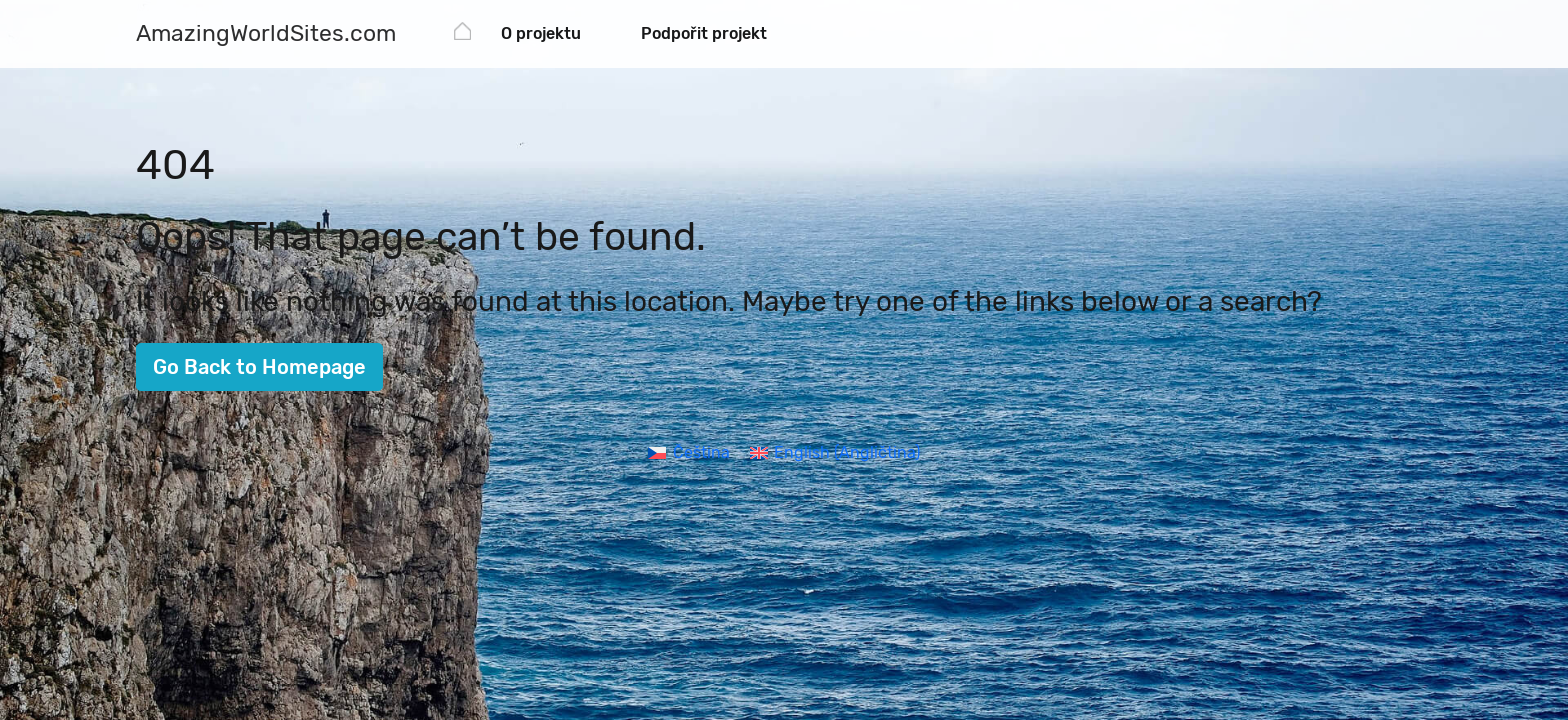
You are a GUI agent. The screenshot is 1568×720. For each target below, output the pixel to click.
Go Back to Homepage (259, 367)
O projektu (541, 33)
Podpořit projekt (704, 33)
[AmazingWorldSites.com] (266, 35)
